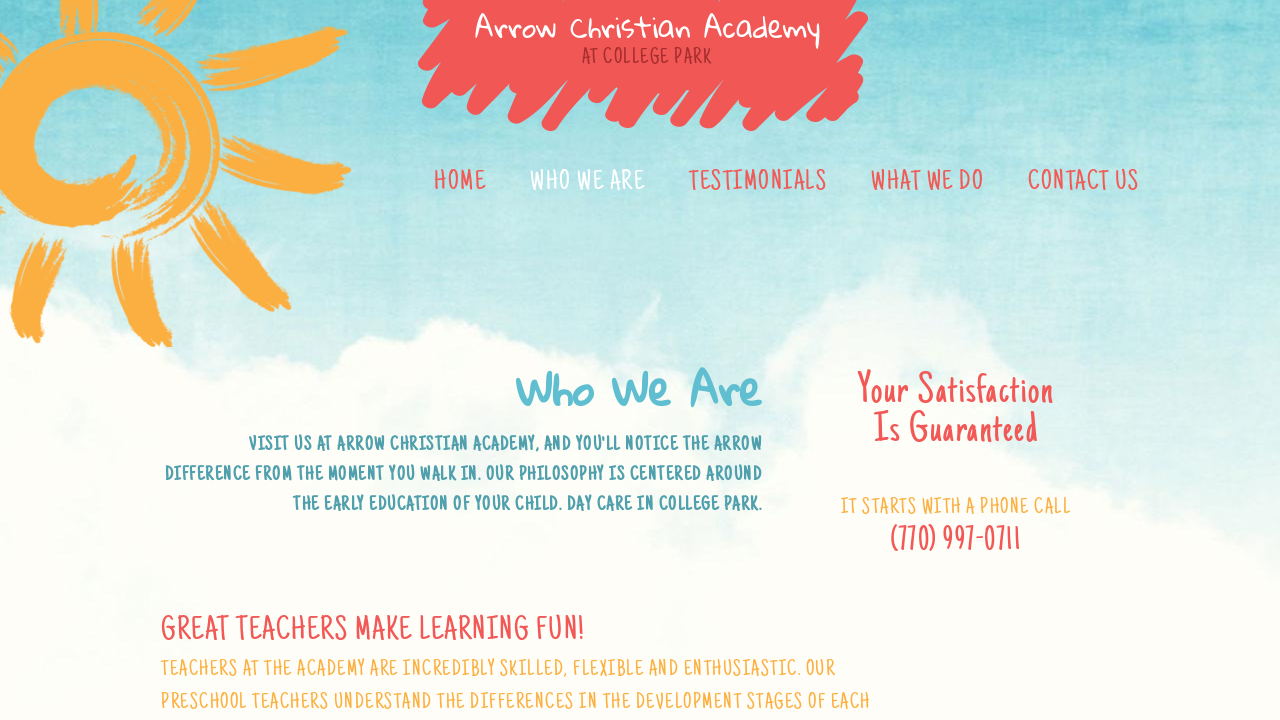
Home (460, 183)
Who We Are (587, 183)
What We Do (927, 183)
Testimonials (758, 183)
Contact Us (1083, 183)
